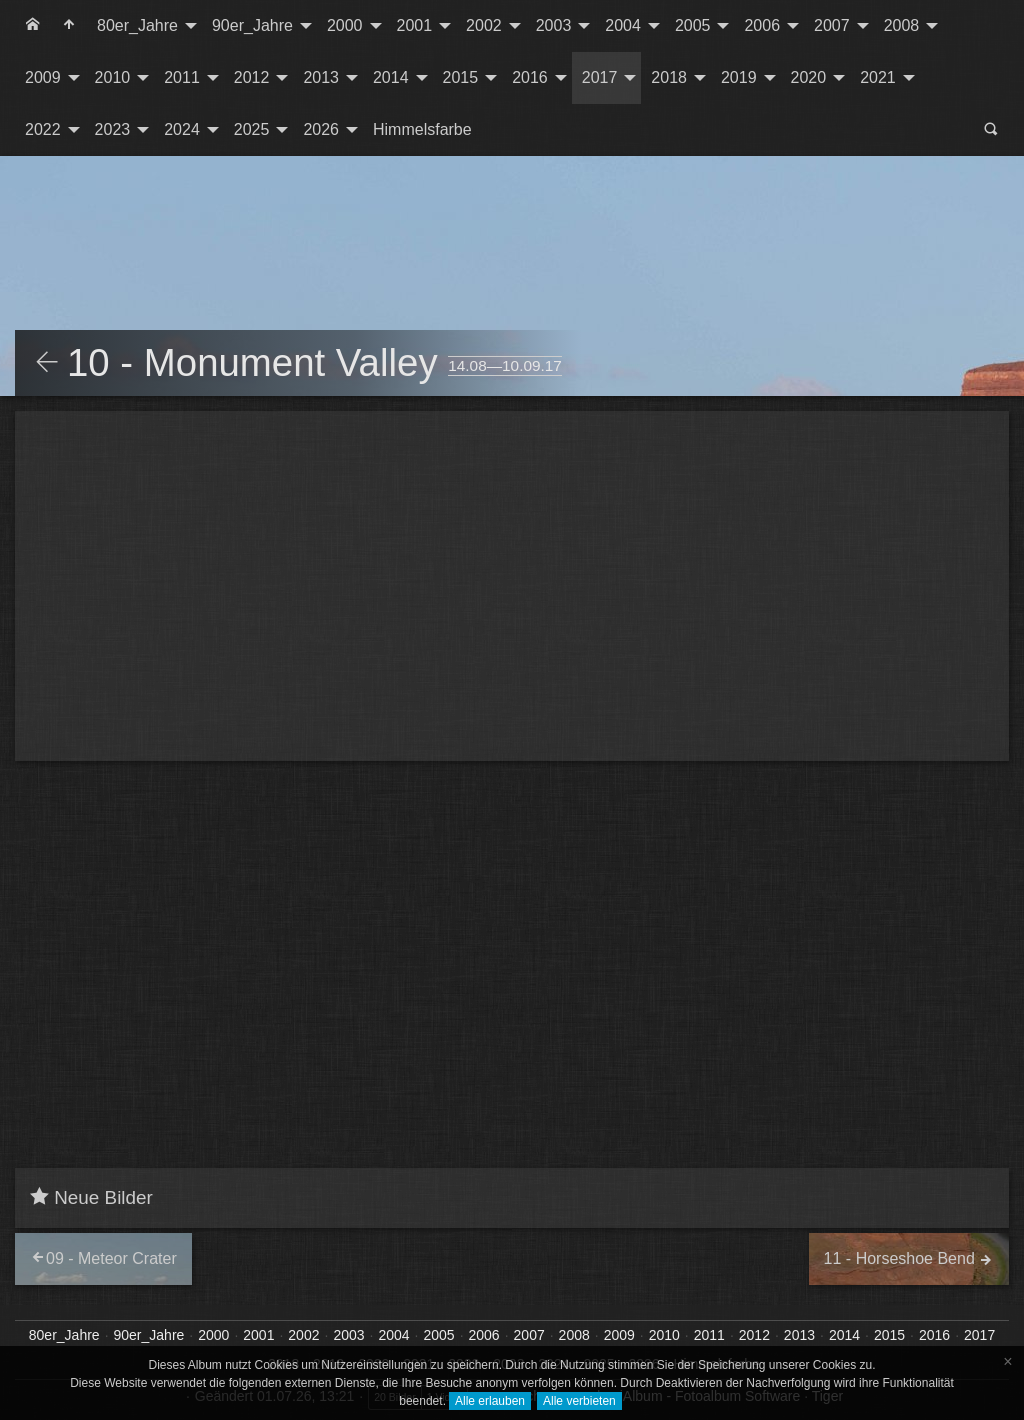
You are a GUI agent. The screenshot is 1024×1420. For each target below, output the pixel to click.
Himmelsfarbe (422, 129)
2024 (182, 129)
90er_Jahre (252, 25)
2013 (321, 77)
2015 (461, 77)
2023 (113, 129)
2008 (902, 25)
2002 (484, 25)
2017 (600, 77)
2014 (391, 77)
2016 (530, 77)
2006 (762, 25)
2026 (321, 129)
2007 (832, 25)
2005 (693, 25)
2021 (878, 77)
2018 (669, 77)
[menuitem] (33, 26)
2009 (43, 77)
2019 (739, 77)
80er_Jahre (137, 25)
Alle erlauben (490, 1401)
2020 (809, 77)
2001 (415, 25)
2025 (252, 129)
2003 (554, 25)
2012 (252, 77)
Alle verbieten (579, 1401)
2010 (113, 77)
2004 (623, 25)
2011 (182, 77)
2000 (345, 25)
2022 (43, 129)
